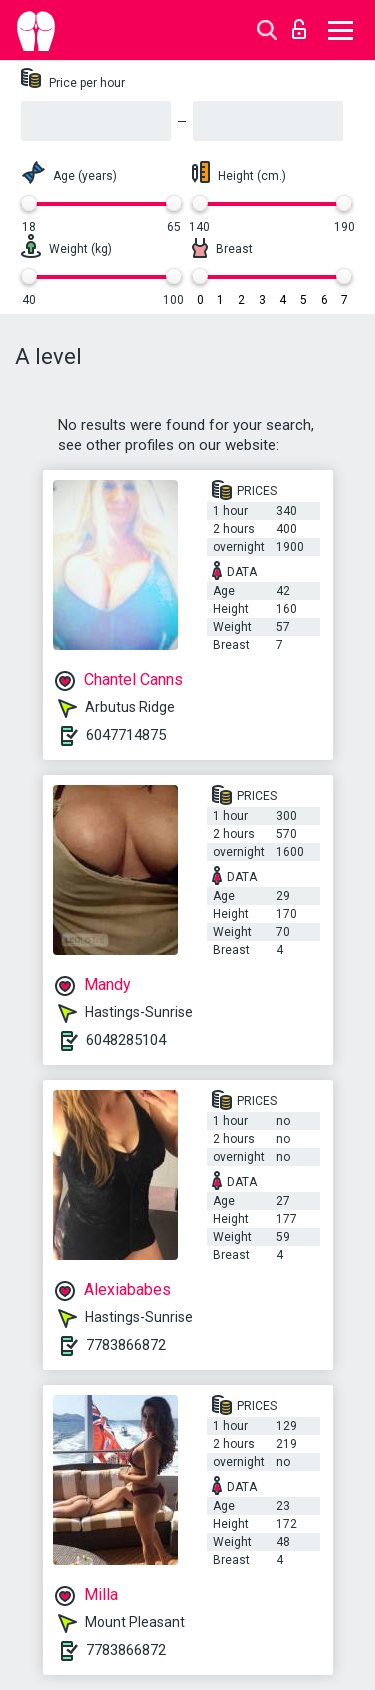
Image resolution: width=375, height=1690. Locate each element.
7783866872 (126, 1345)
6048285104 (126, 1040)
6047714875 (126, 735)
